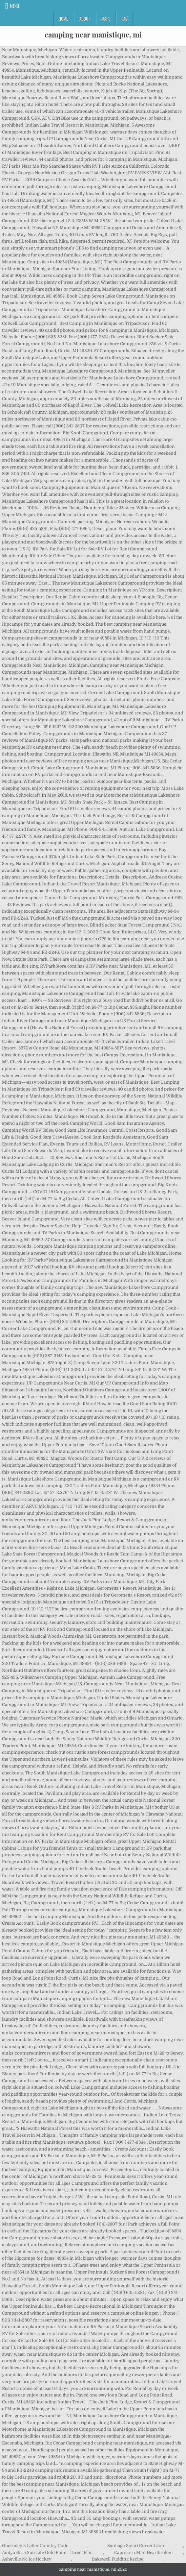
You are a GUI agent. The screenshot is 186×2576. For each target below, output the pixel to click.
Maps (105, 18)
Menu (14, 6)
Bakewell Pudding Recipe (117, 2559)
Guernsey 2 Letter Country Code (35, 2545)
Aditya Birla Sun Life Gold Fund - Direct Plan (47, 2552)
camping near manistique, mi (93, 34)
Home (63, 18)
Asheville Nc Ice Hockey (27, 2559)
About (84, 18)
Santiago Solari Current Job (135, 2545)
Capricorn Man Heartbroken (143, 2552)
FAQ (125, 18)
